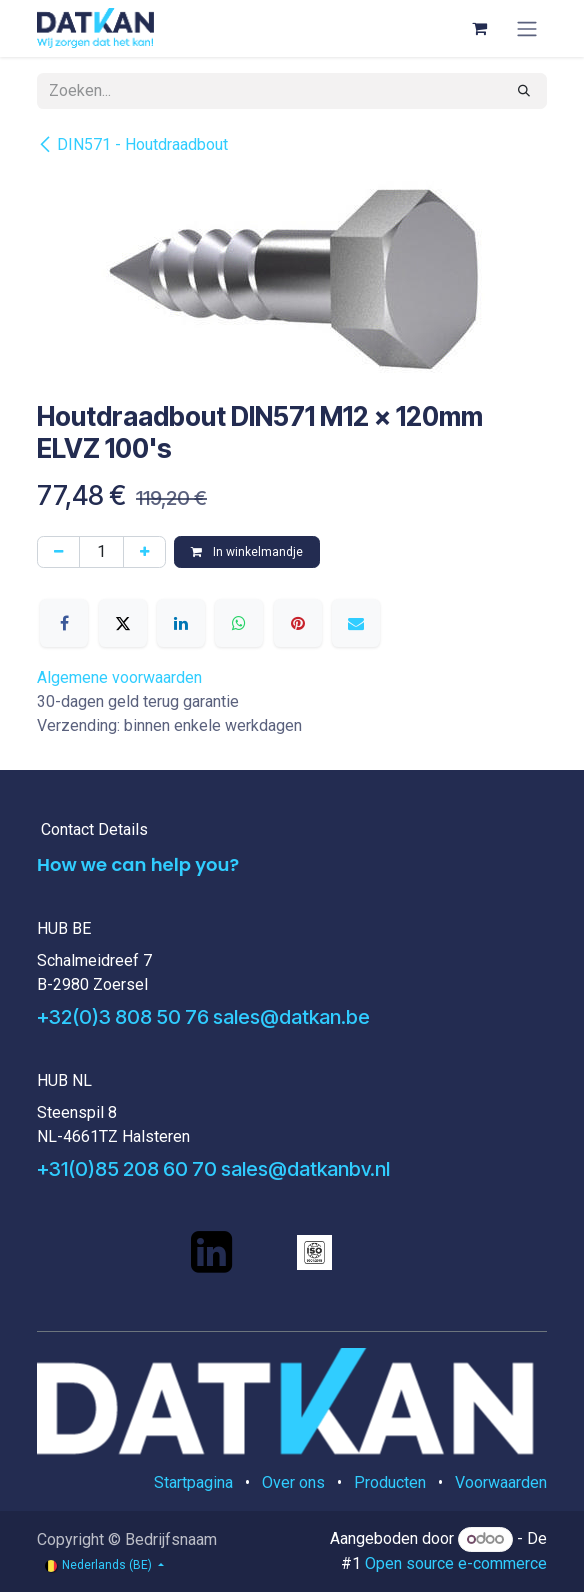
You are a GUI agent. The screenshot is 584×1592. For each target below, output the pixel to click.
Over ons (293, 1482)
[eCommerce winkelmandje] (479, 28)
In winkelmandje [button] (247, 552)
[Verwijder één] (58, 552)
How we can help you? (138, 864)
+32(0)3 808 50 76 (123, 1017)
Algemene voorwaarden (119, 677)
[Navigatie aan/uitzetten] (527, 28)
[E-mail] (356, 623)
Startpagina (193, 1482)
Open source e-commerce (456, 1563)
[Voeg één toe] (144, 552)
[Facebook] (64, 623)
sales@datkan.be (291, 1017)
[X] (123, 623)
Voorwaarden (501, 1482)
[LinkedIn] (181, 623)
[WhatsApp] (239, 623)
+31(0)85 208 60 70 (127, 1169)
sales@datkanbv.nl (305, 1169)
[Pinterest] (298, 623)
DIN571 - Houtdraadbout (132, 144)
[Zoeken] (524, 91)
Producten (390, 1482)
